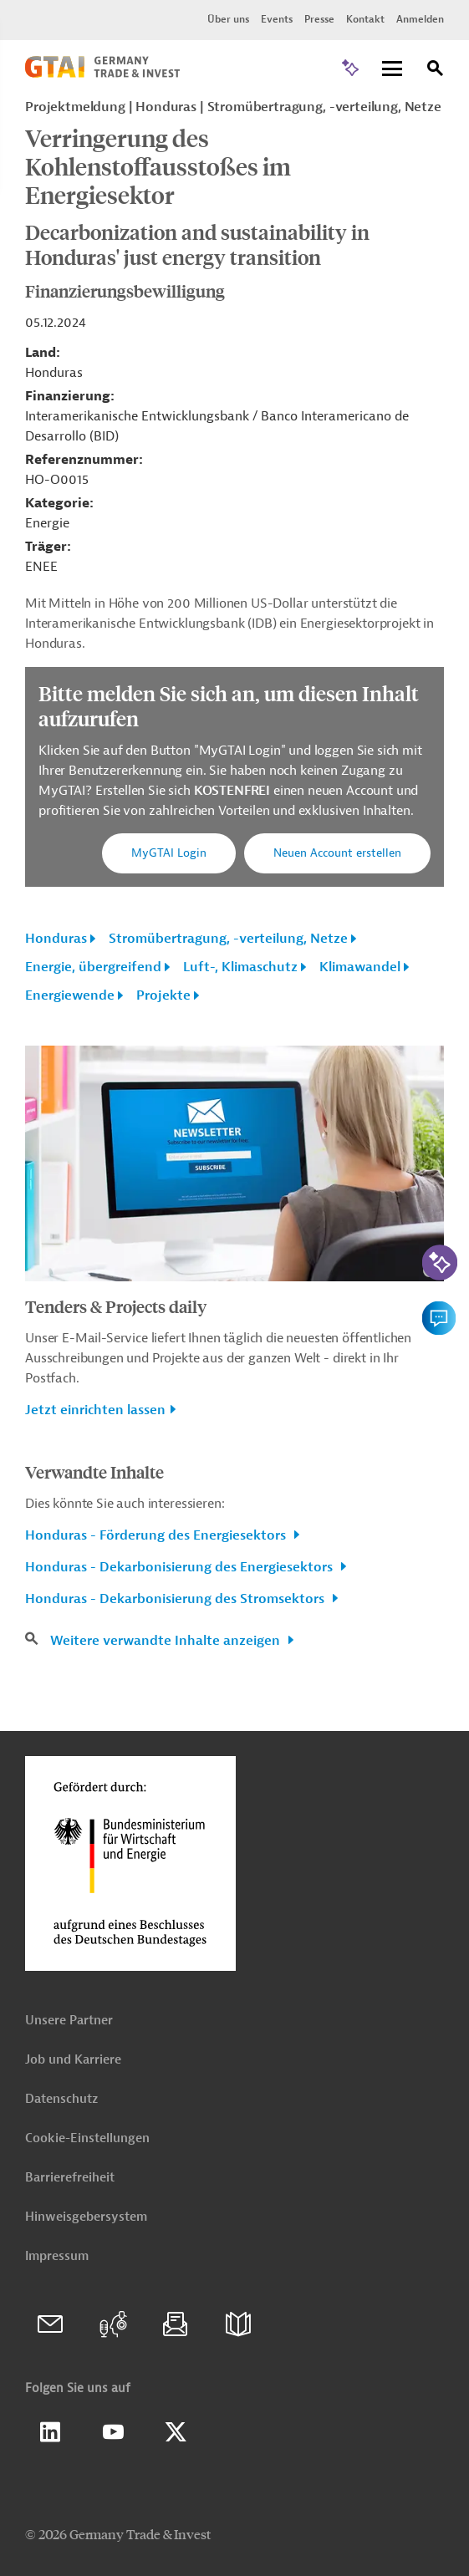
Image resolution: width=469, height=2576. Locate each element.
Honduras (56, 938)
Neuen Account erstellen (337, 853)
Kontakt (365, 19)
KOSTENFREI (233, 790)
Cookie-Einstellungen (87, 2138)
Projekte (163, 995)
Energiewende (70, 995)
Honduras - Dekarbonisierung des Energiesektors (180, 1567)
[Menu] (392, 69)
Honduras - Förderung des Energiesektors (157, 1535)
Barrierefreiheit (70, 2178)
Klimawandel (359, 967)
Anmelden (420, 19)
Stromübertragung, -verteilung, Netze (228, 938)
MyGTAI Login (168, 853)
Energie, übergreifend (93, 967)
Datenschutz (61, 2099)
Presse (319, 19)
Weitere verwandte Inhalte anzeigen (166, 1640)
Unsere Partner (69, 2021)
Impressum (57, 2256)
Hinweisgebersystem (86, 2217)
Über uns (228, 19)
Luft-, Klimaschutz (240, 967)
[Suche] (435, 70)
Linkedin (50, 2432)
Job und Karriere (73, 2060)
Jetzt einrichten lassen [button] (95, 1410)
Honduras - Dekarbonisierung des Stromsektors (176, 1599)
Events (277, 19)
